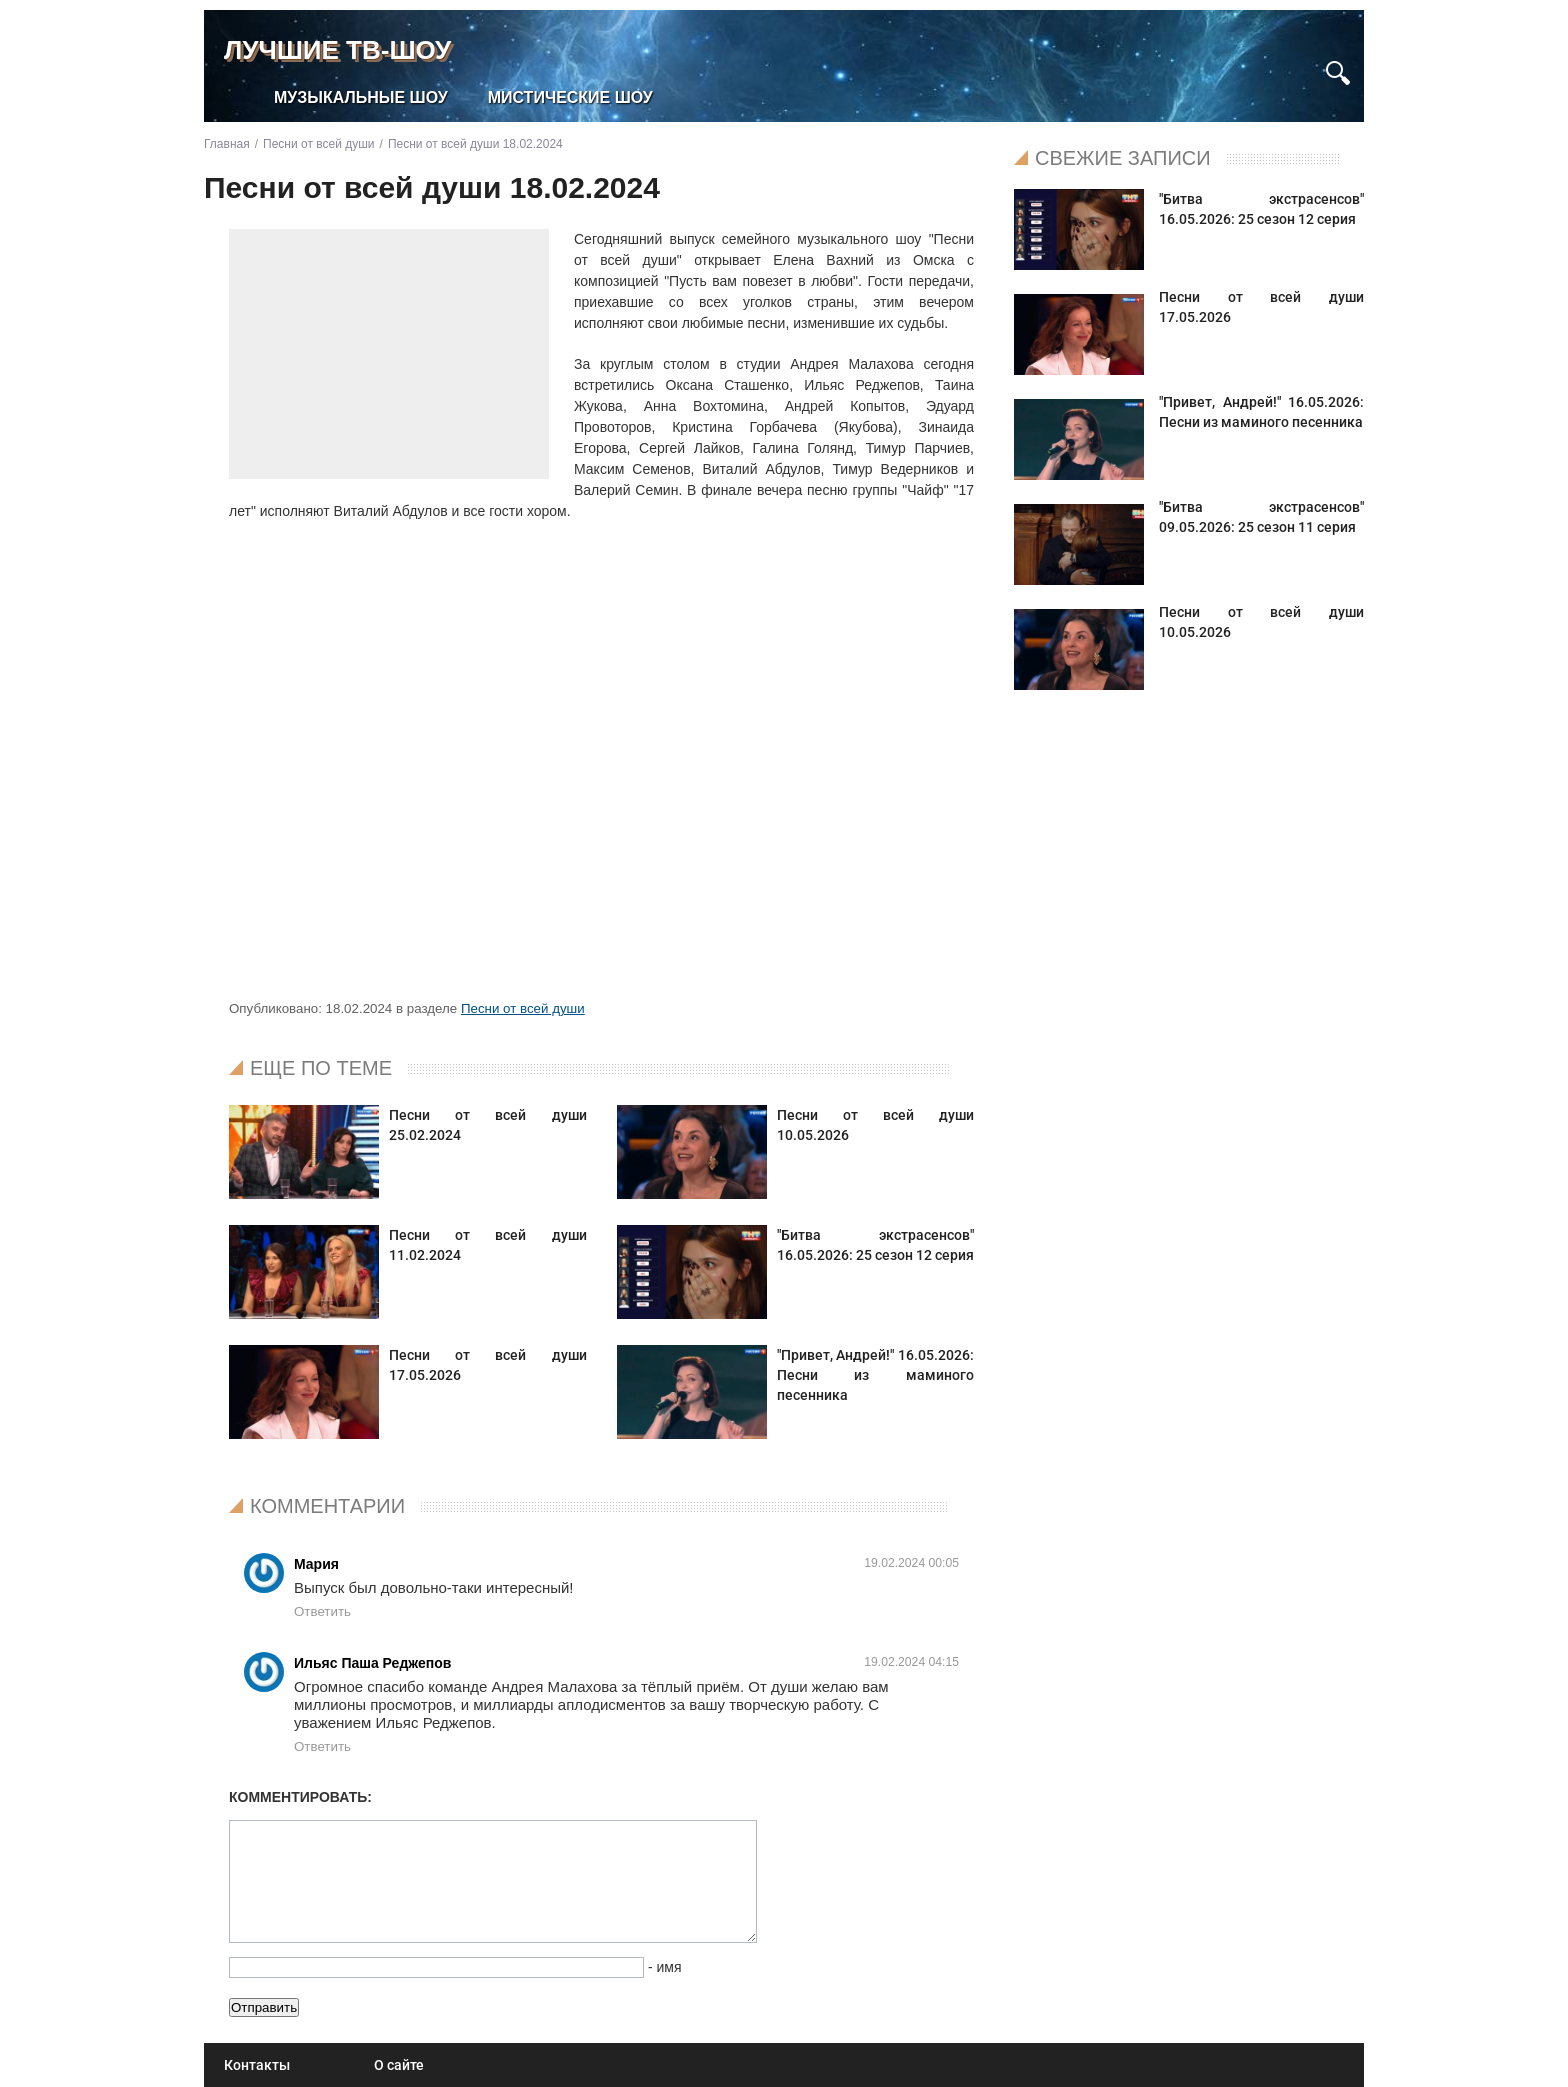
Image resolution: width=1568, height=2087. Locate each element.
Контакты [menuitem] (257, 2065)
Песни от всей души (523, 1008)
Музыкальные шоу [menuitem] (361, 97)
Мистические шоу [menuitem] (570, 97)
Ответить (322, 1611)
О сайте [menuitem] (399, 2065)
